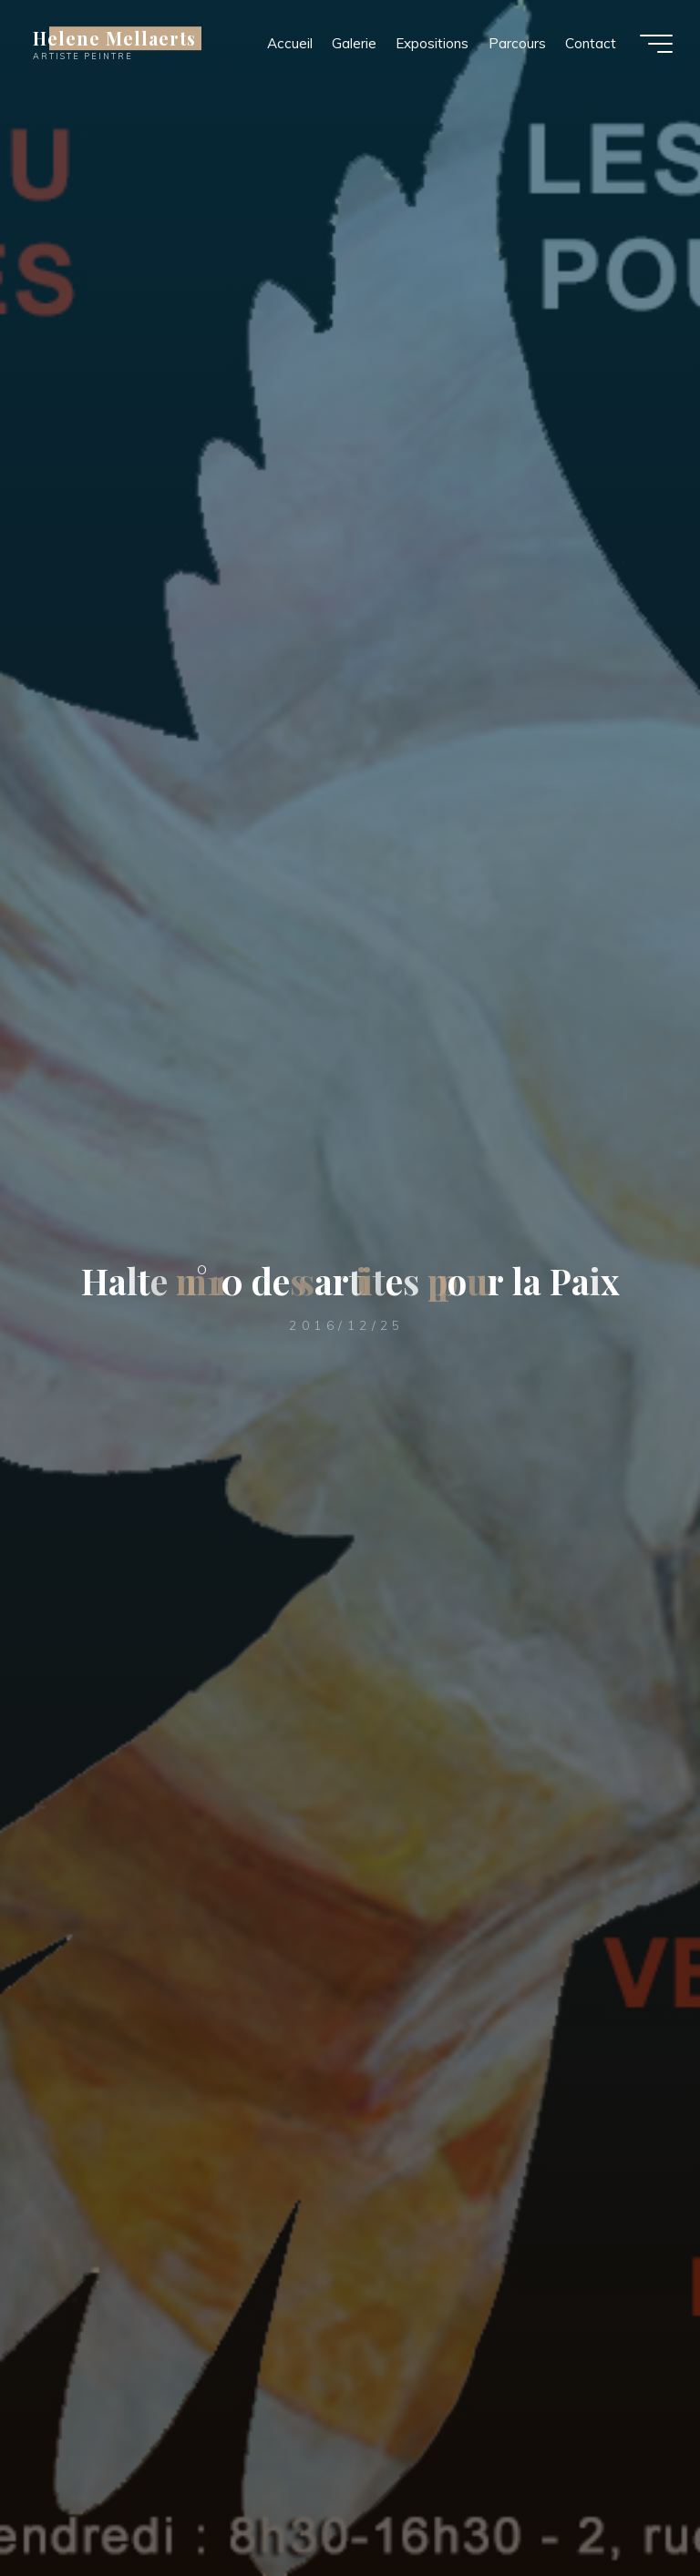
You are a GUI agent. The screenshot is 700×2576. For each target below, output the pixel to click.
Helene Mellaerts (114, 38)
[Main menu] (656, 44)
